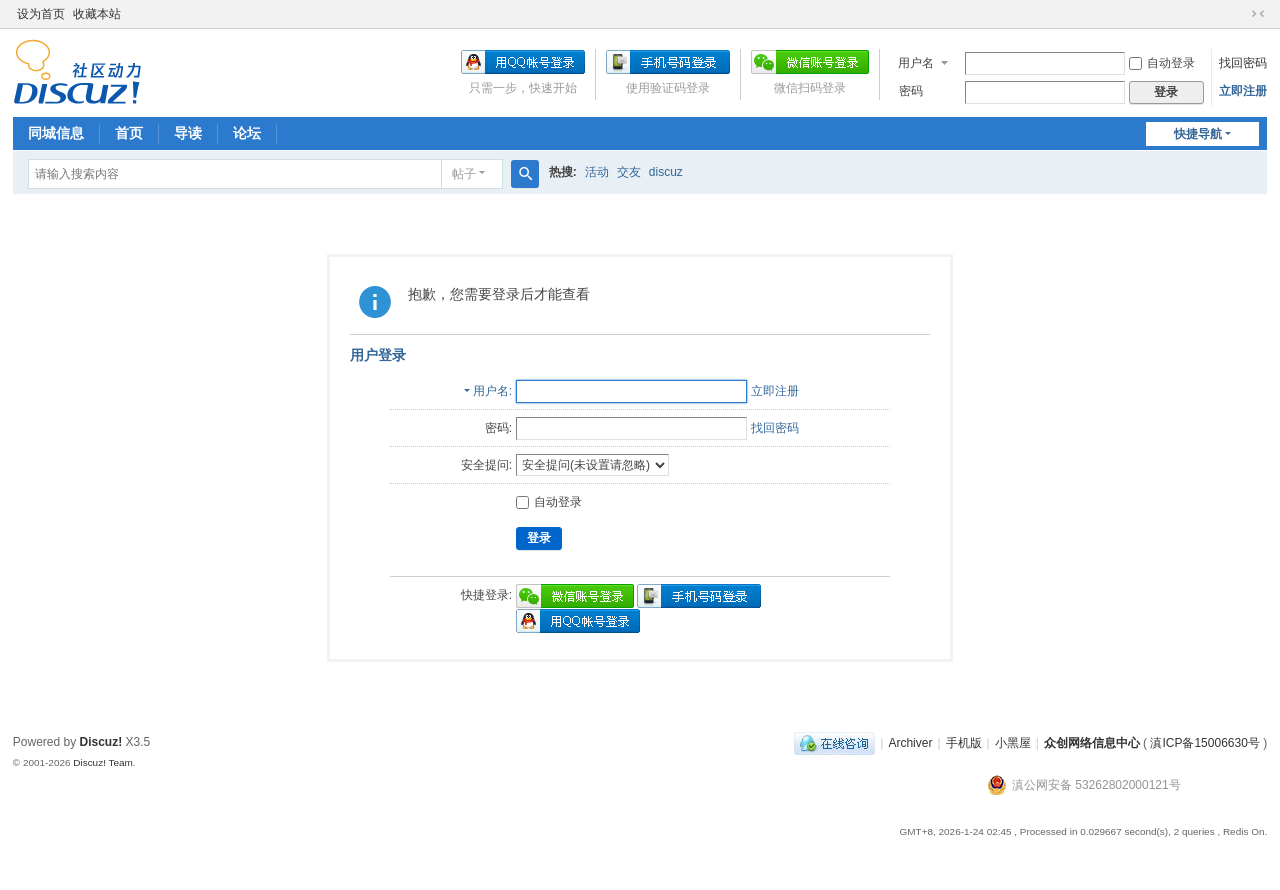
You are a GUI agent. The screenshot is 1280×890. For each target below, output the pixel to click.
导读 (188, 133)
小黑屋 (1013, 743)
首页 (129, 133)
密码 (911, 91)
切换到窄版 (1258, 14)
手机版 (964, 743)
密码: (498, 428)
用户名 (916, 63)
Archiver (910, 743)
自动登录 (1162, 63)
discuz (666, 172)
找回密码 (1243, 63)
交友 (629, 172)
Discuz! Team (103, 762)
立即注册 (1243, 91)
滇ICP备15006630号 (1204, 743)
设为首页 (41, 14)
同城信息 (56, 133)
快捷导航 (1198, 134)
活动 (597, 172)
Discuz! (101, 742)
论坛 (247, 133)
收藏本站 (97, 14)
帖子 (464, 174)
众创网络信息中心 (1092, 743)
